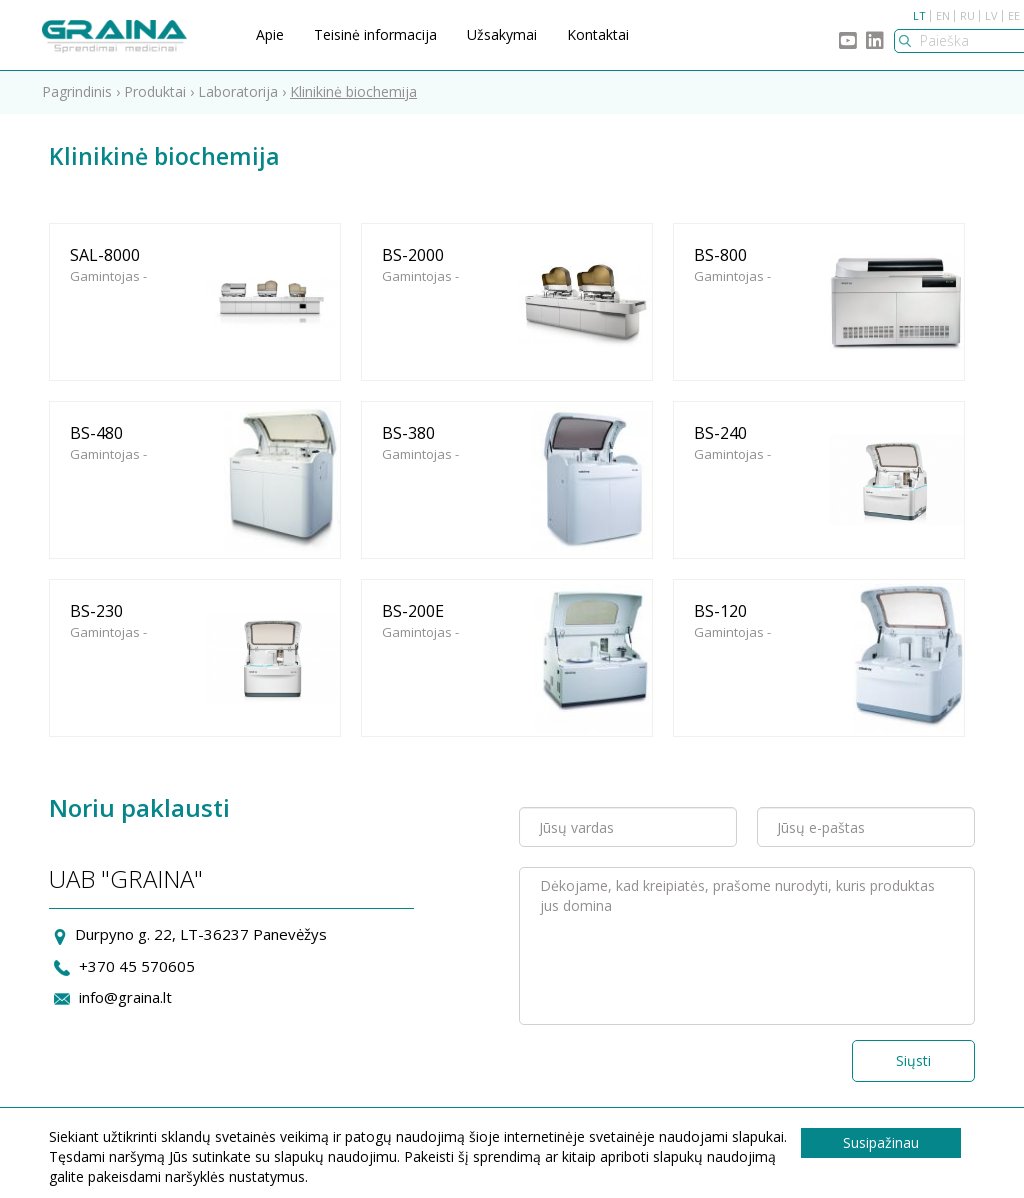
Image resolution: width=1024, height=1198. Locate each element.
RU (967, 15)
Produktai (155, 91)
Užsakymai (502, 34)
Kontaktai (598, 34)
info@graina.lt (125, 997)
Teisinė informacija (375, 34)
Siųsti (913, 1060)
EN (943, 15)
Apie (270, 34)
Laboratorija (238, 91)
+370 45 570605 (137, 966)
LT (919, 15)
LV (991, 15)
